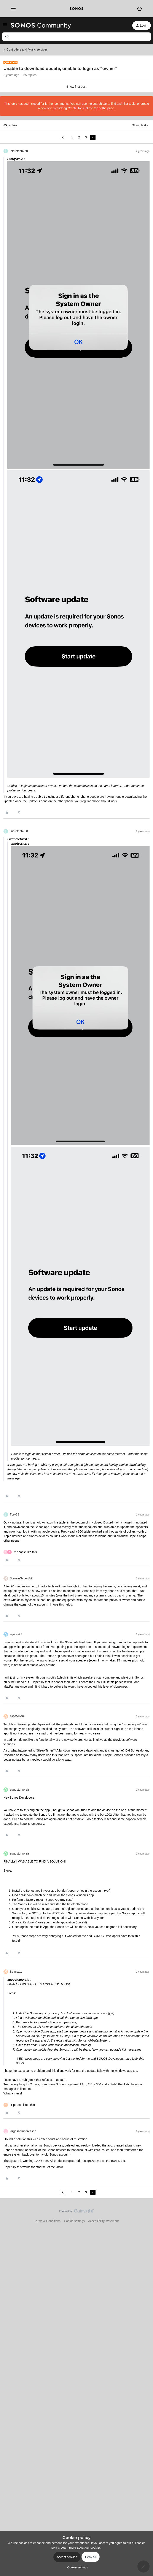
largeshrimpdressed (23, 2131)
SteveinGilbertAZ (21, 1578)
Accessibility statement (103, 2221)
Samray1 (16, 1971)
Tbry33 (14, 1514)
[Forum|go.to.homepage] (41, 25)
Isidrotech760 (19, 151)
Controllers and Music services (27, 49)
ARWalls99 (17, 1716)
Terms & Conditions (47, 2221)
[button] (4, 26)
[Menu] (12, 9)
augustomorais (20, 1789)
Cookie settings (74, 2221)
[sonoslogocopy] (76, 8)
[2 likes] (20, 1552)
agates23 (16, 1634)
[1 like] (19, 2105)
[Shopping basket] (139, 8)
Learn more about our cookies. (81, 2547)
